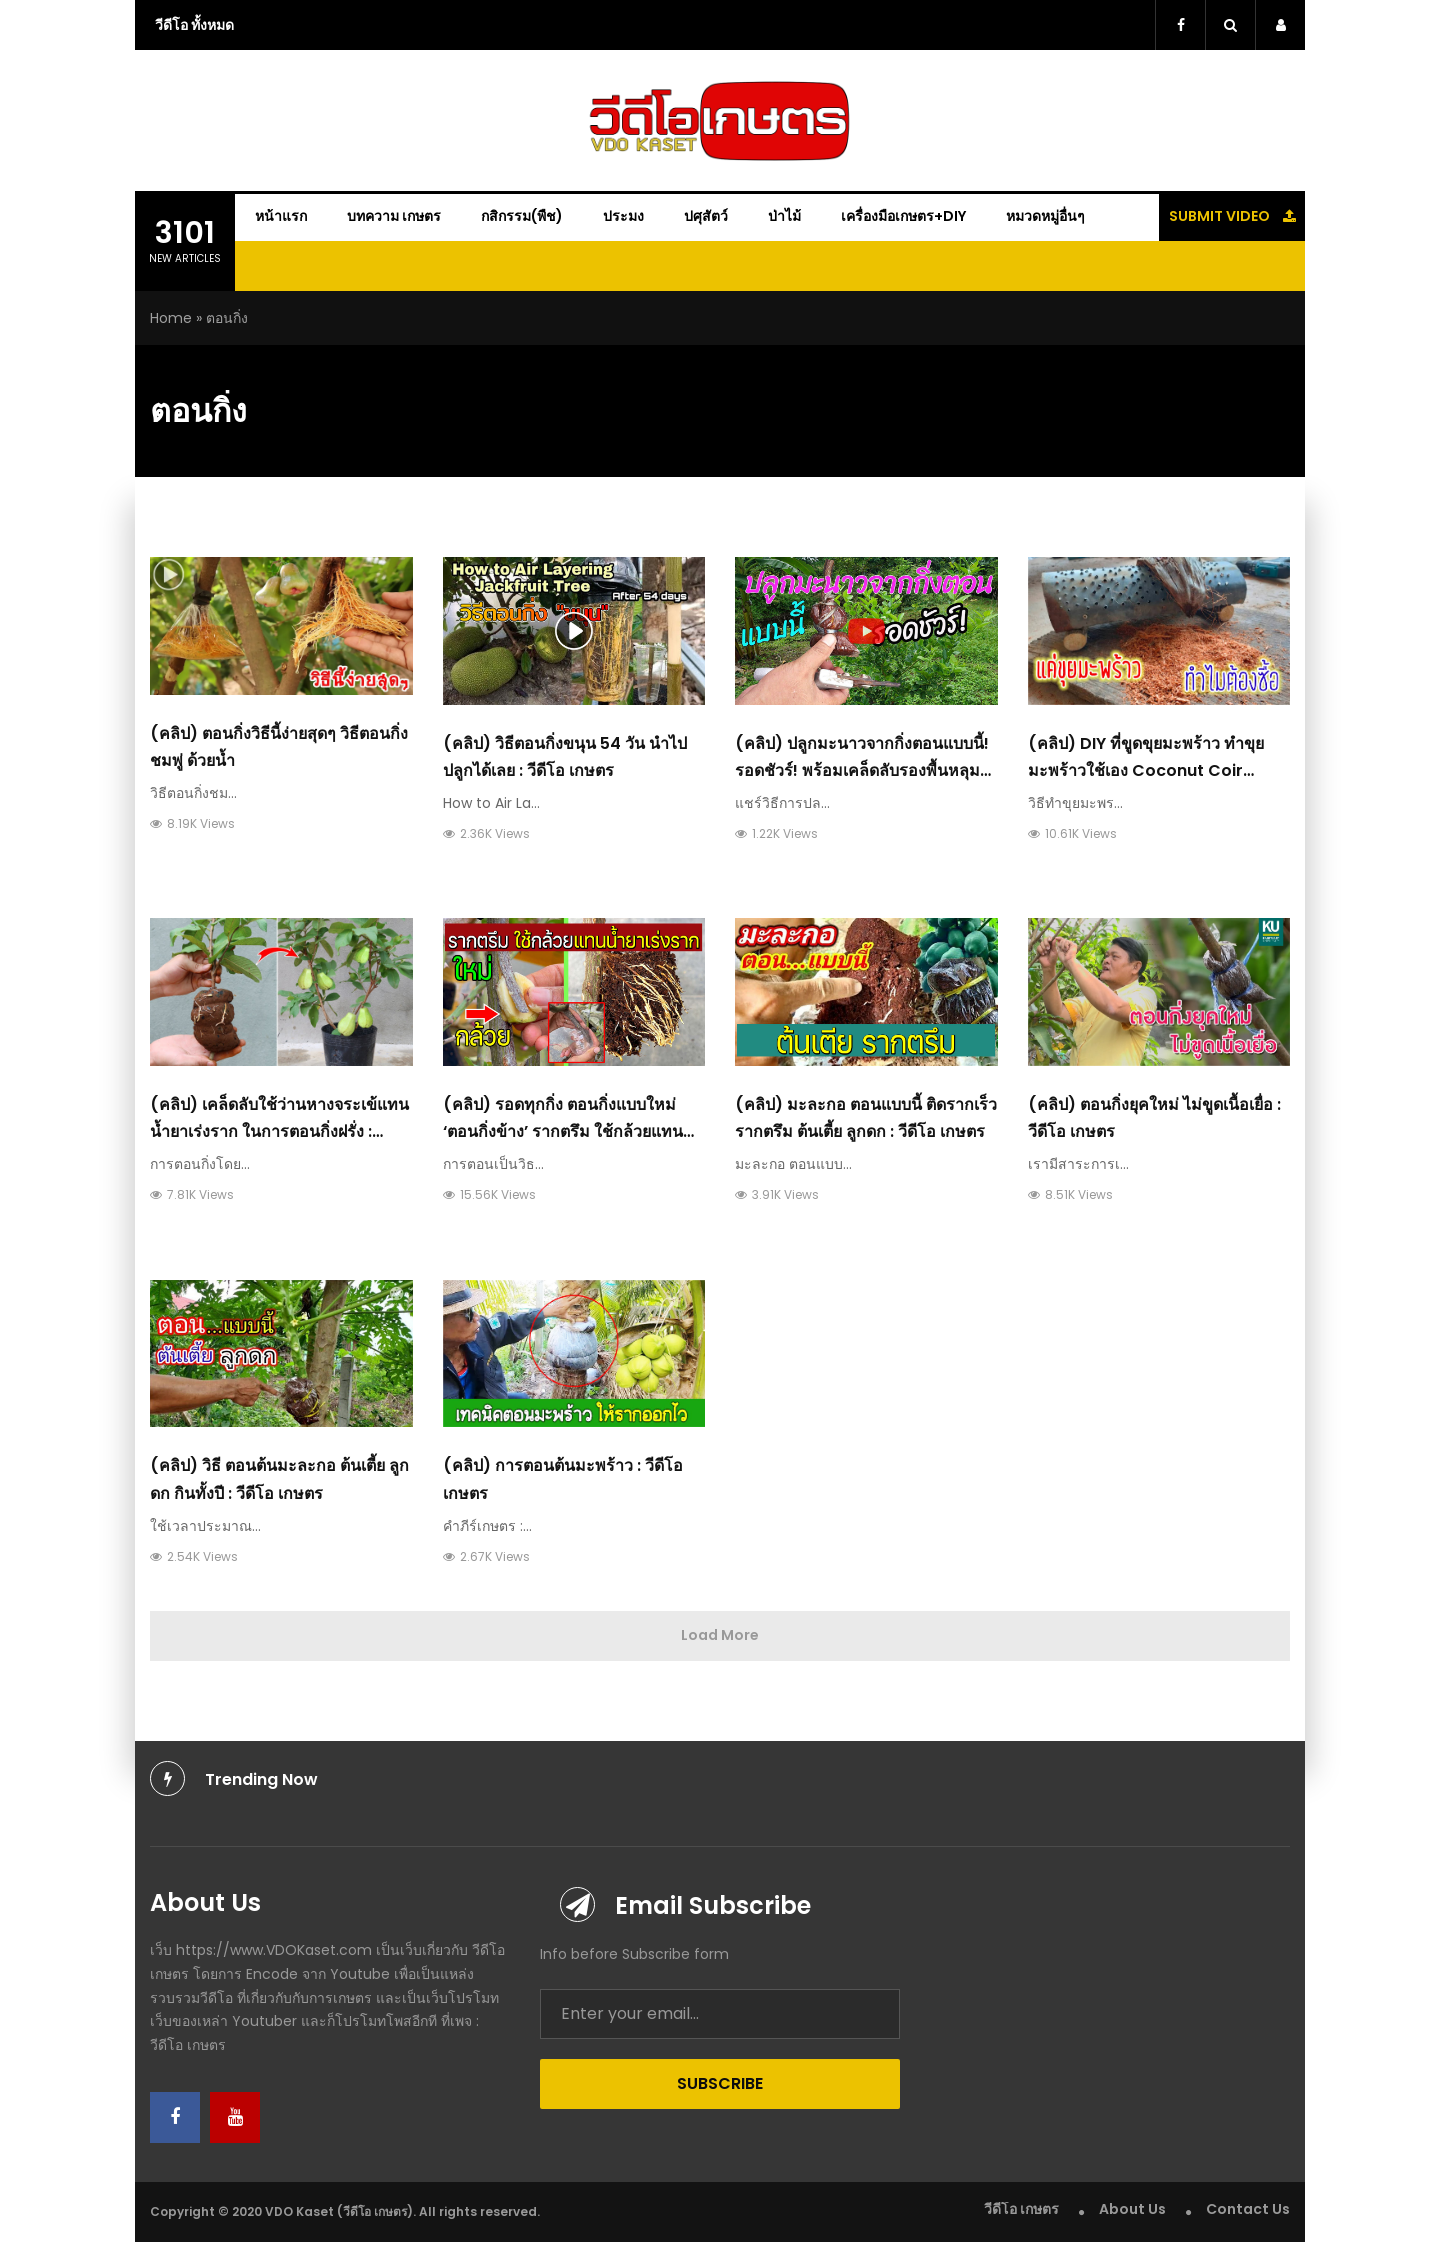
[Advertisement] (1372, 410)
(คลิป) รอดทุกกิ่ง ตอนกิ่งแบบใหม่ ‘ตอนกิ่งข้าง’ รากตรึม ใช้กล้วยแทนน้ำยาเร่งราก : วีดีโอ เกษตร (563, 1131)
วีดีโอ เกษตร (1021, 2209)
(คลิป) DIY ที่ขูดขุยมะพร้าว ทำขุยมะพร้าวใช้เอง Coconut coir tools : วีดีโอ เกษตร (1146, 770)
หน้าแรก (281, 216)
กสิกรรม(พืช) (522, 216)
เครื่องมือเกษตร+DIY (903, 216)
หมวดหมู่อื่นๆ (1045, 216)
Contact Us (1248, 2209)
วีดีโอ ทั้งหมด (194, 25)
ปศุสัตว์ (706, 216)
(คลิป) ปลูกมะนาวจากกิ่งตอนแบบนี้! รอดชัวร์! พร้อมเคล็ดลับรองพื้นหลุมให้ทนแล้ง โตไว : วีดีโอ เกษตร (862, 770)
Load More (720, 1635)
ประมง (623, 216)
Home (171, 318)
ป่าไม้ (784, 216)
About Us (1132, 2209)
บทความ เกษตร (394, 216)
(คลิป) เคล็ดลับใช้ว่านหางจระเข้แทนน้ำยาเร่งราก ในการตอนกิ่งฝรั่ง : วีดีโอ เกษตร (279, 1131)
